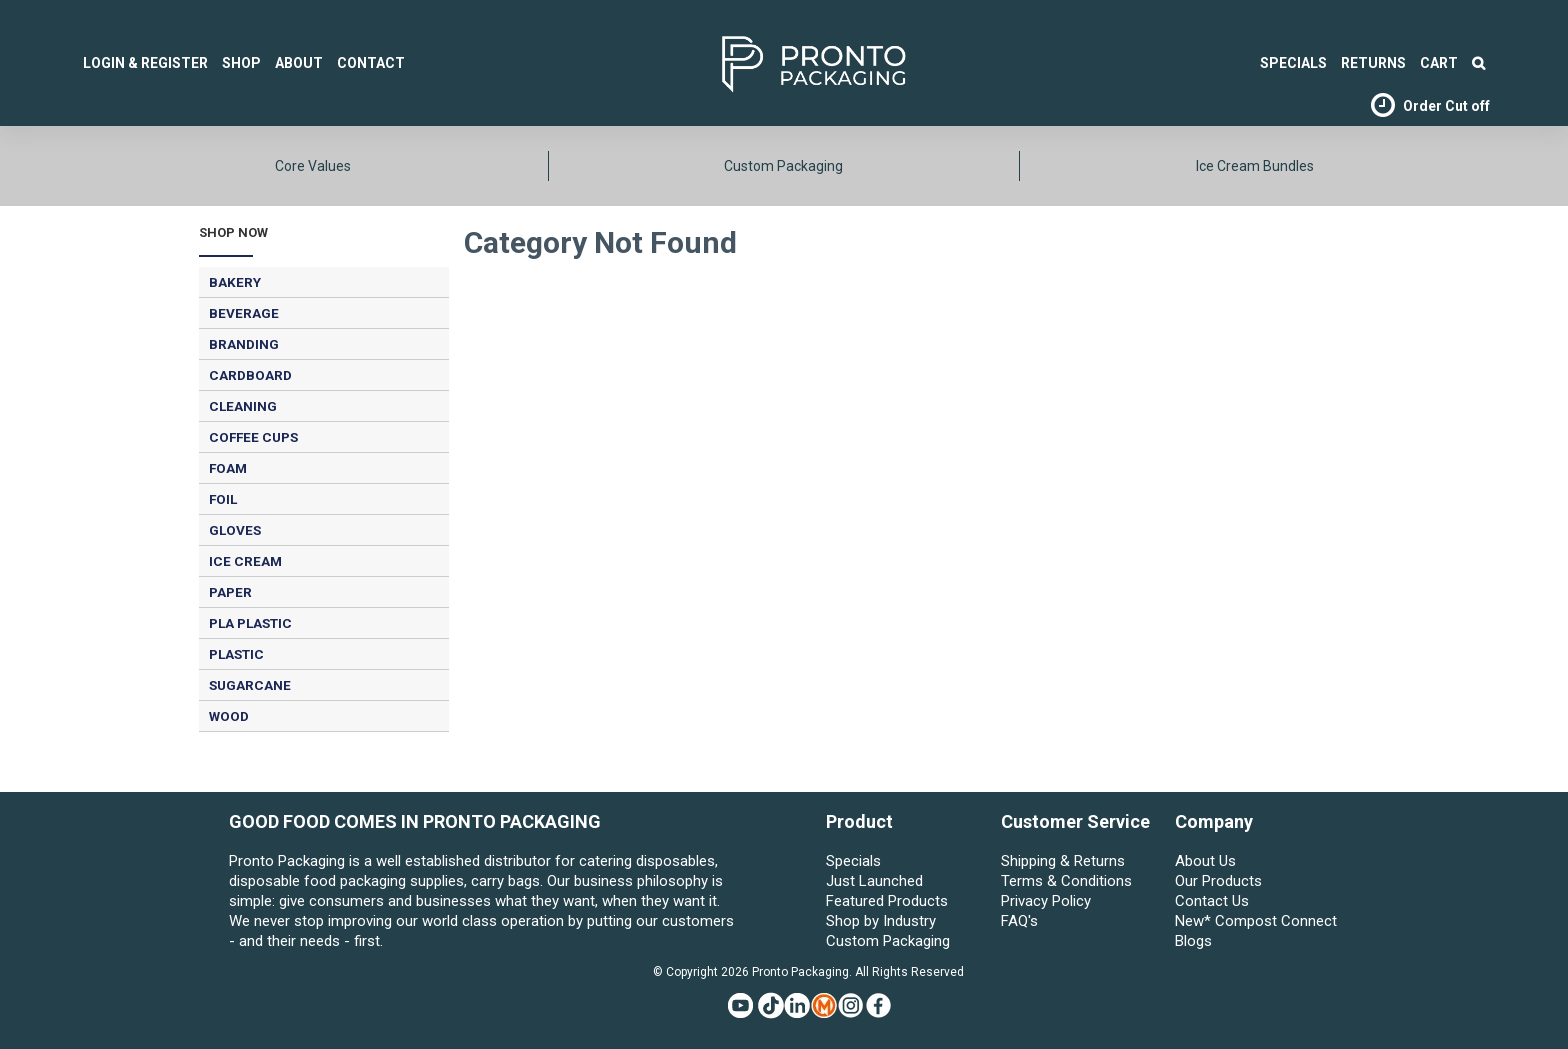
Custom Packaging (783, 166)
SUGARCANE (250, 685)
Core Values (313, 166)
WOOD (229, 716)
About (299, 63)
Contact (371, 63)
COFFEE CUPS (253, 437)
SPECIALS (1293, 63)
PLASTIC (236, 654)
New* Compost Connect (1256, 921)
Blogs (1193, 941)
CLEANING (243, 406)
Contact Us (1212, 901)
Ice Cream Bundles (1255, 166)
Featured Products (887, 901)
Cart (1439, 63)
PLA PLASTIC (250, 623)
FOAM (228, 468)
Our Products (1218, 881)
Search (1478, 63)
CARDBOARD (250, 375)
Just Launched (874, 881)
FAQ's (1019, 921)
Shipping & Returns (1063, 861)
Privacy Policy (1046, 901)
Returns (1373, 63)
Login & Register (145, 63)
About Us (1205, 861)
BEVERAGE (244, 313)
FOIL (223, 499)
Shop (241, 63)
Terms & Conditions (1066, 881)
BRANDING (244, 344)
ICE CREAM (245, 561)
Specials (853, 861)
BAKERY (235, 282)
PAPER (230, 592)
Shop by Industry (881, 921)
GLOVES (235, 530)
